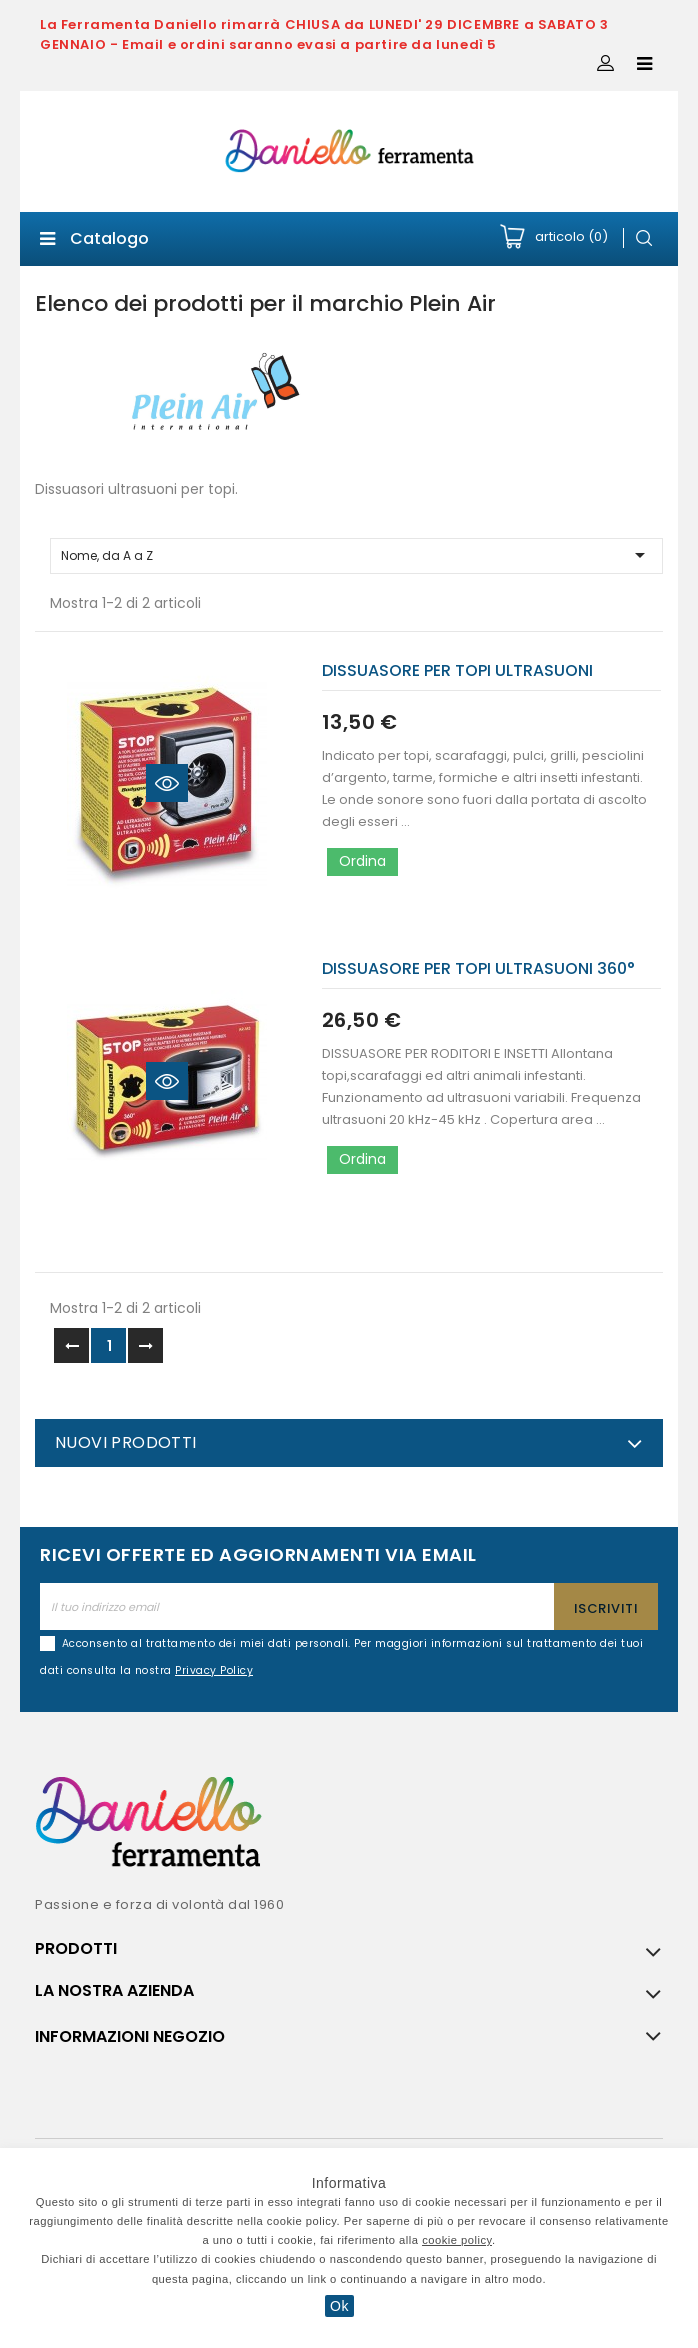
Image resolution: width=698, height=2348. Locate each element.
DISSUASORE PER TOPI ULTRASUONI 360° (478, 968)
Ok (339, 2306)
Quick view (167, 783)
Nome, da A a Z (356, 555)
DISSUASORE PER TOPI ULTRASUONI (457, 670)
